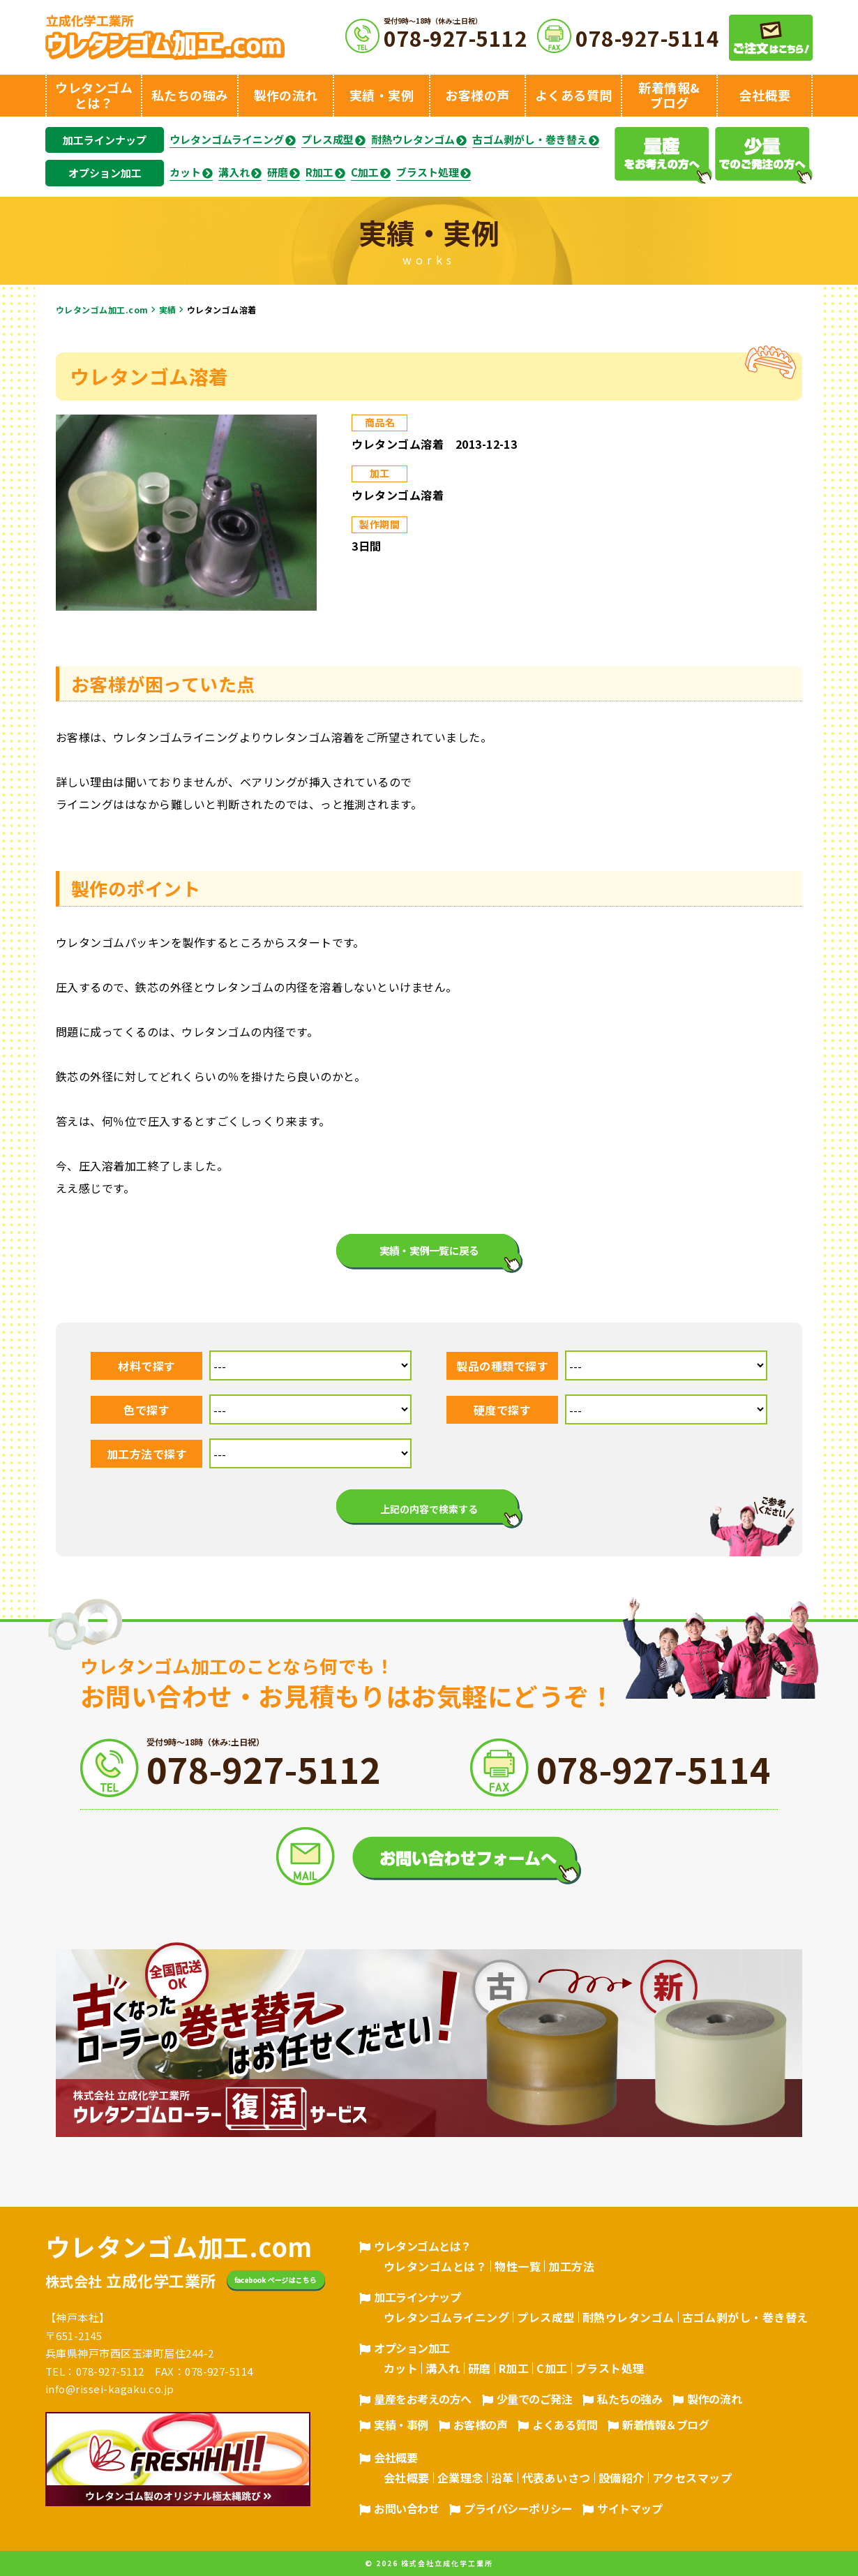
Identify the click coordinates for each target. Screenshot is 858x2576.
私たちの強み (629, 2398)
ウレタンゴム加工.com (102, 309)
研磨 (277, 172)
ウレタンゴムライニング (227, 140)
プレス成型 (327, 140)
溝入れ (234, 172)
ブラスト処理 (427, 172)
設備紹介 (622, 2477)
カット (185, 172)
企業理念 (460, 2477)
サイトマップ (629, 2508)
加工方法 (571, 2266)
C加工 (365, 172)
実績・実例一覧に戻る (429, 1250)
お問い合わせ (406, 2508)
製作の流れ (714, 2398)
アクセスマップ (692, 2477)
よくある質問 (564, 2424)
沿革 (502, 2477)
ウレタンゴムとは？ (423, 2246)
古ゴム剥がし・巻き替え (529, 140)
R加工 (319, 172)
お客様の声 (480, 2424)
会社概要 (395, 2457)
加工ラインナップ (104, 140)
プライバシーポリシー (518, 2508)
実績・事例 (401, 2424)
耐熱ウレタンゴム (413, 140)
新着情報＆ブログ (665, 2424)
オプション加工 (105, 172)
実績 (167, 309)
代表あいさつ (556, 2477)
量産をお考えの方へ (423, 2398)
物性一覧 (518, 2266)
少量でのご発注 (535, 2398)
